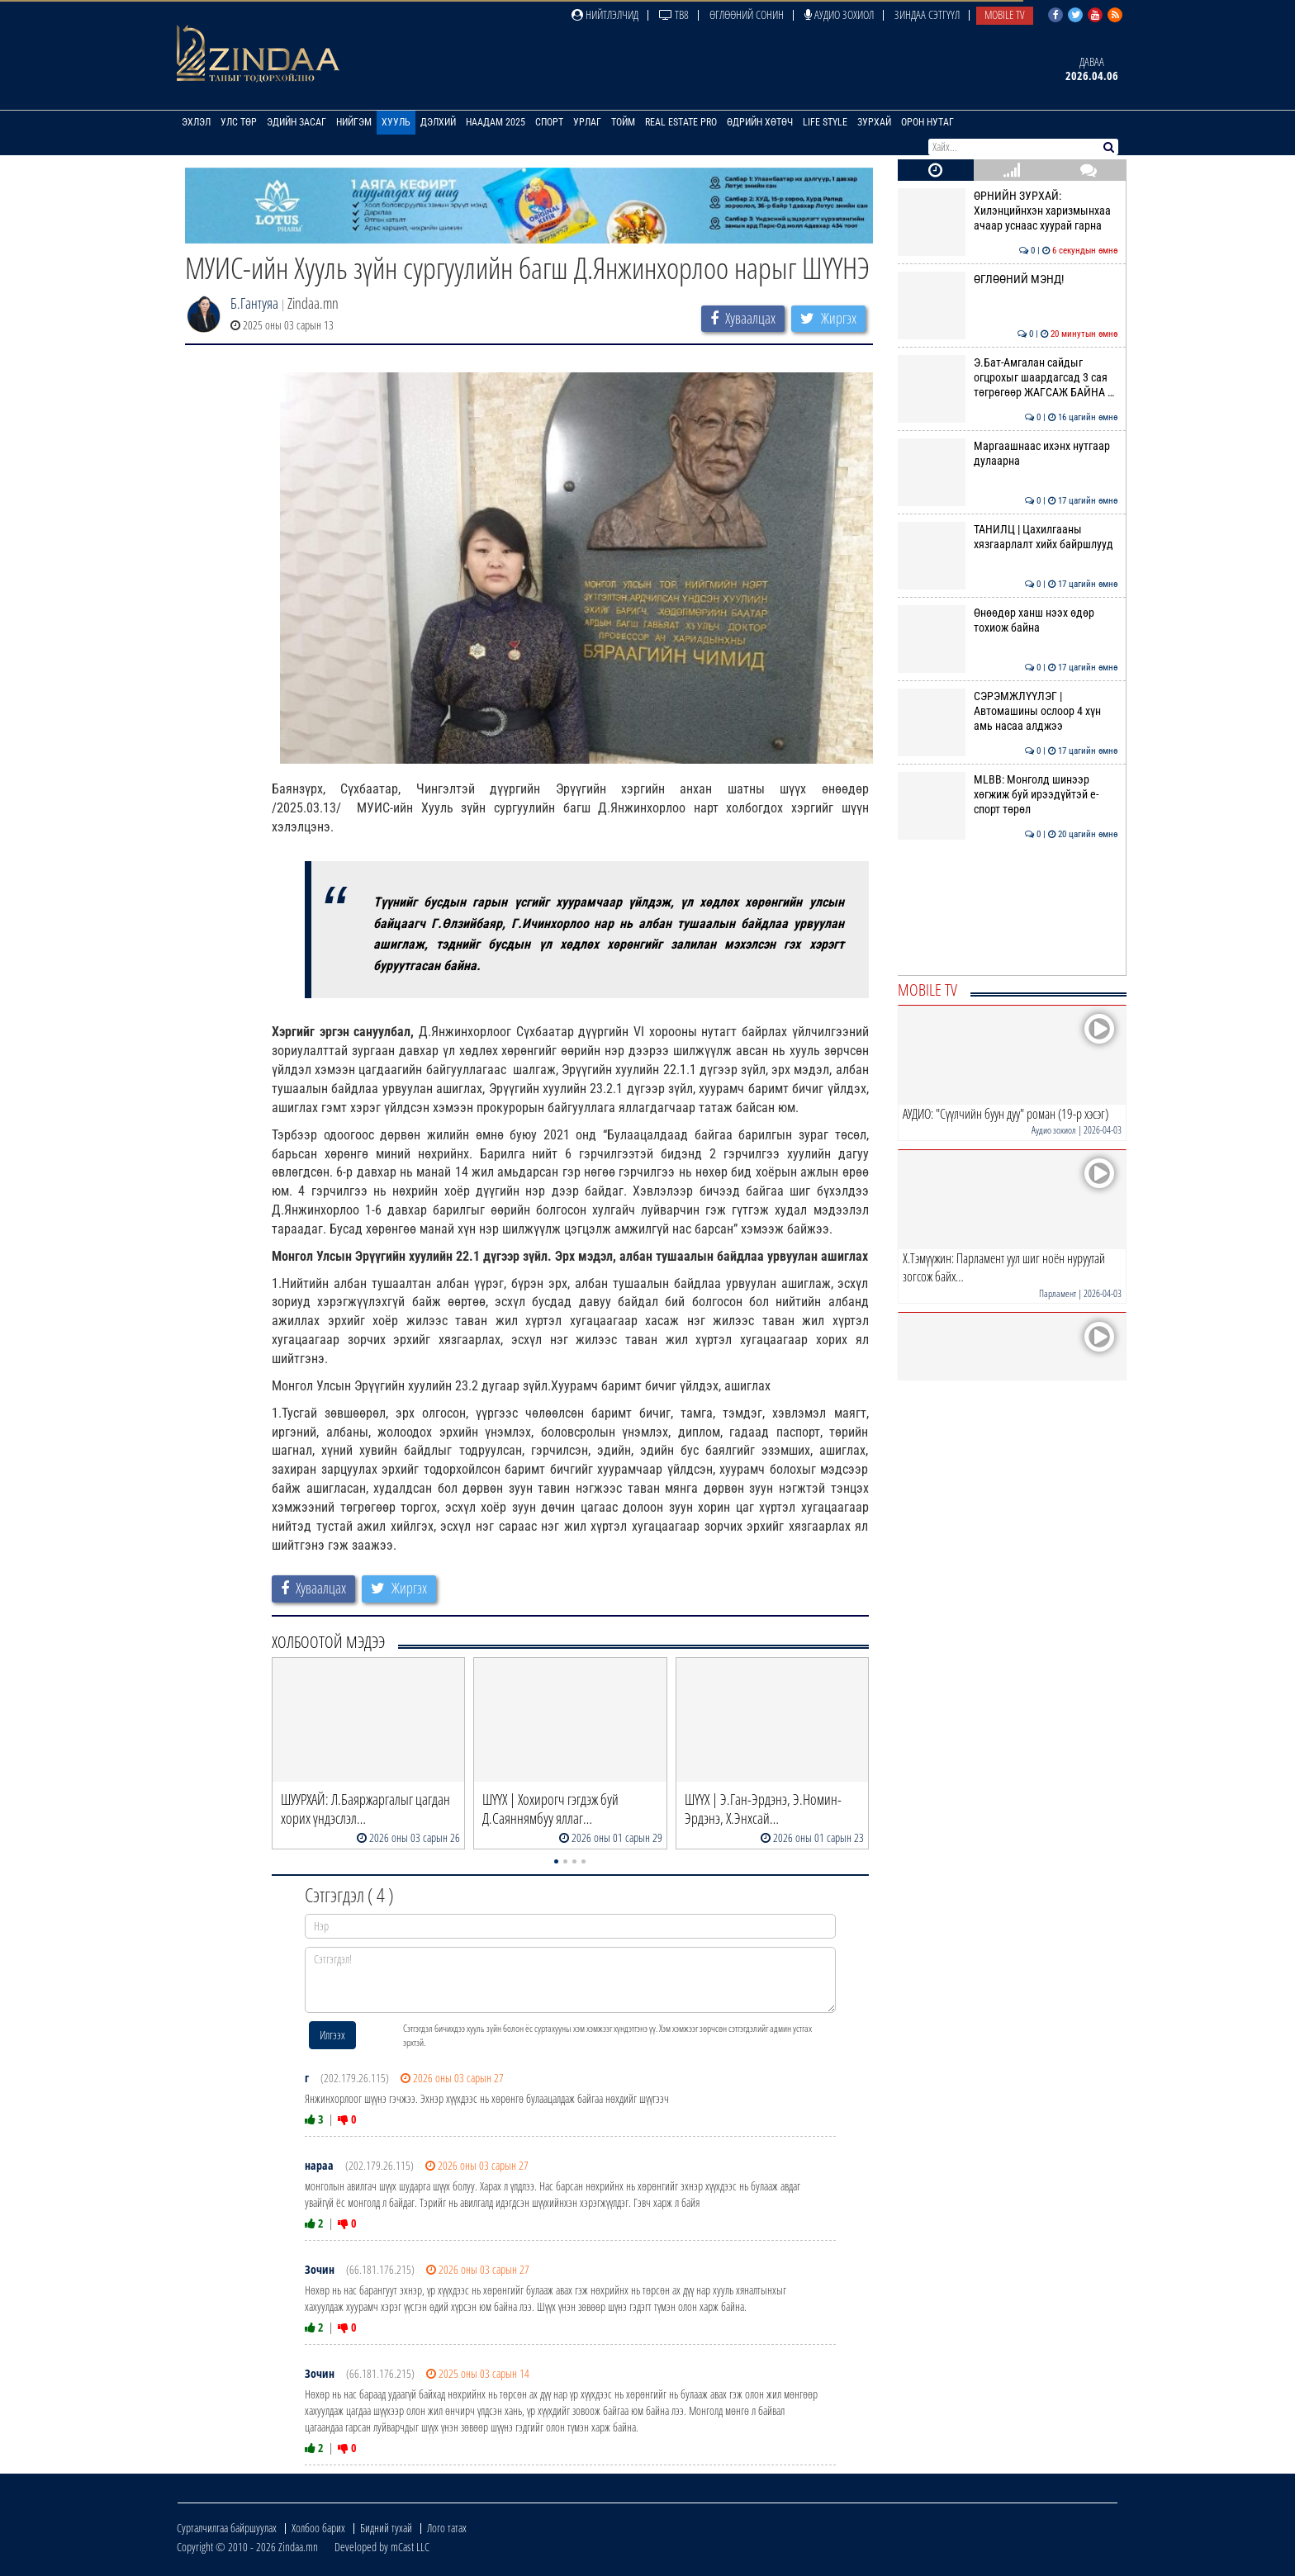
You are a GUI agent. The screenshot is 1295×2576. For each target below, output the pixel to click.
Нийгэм (354, 122)
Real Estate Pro (681, 122)
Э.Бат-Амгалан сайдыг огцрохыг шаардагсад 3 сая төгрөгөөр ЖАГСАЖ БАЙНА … (1008, 377)
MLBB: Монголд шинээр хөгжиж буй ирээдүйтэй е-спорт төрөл (1008, 794)
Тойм (623, 122)
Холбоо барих (318, 2528)
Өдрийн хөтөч (760, 122)
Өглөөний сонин (746, 14)
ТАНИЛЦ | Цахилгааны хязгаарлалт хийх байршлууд (1008, 537)
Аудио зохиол (839, 14)
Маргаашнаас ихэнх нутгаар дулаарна (1008, 453)
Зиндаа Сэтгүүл (927, 14)
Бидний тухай (386, 2528)
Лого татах (447, 2528)
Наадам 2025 (495, 122)
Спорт (549, 122)
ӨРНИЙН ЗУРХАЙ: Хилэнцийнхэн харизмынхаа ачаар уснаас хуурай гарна (1008, 211)
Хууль (396, 122)
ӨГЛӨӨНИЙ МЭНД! (1008, 279)
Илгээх (332, 2035)
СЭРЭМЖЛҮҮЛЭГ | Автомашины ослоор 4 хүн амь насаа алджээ (1008, 711)
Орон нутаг (927, 122)
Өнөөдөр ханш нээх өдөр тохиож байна (1008, 620)
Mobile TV (1004, 14)
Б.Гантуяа (254, 303)
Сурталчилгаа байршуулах (227, 2528)
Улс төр (239, 122)
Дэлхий (438, 122)
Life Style (825, 122)
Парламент (1057, 1293)
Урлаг (587, 122)
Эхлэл (196, 122)
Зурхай (874, 122)
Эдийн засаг (296, 122)
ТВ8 (674, 14)
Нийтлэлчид (605, 14)
